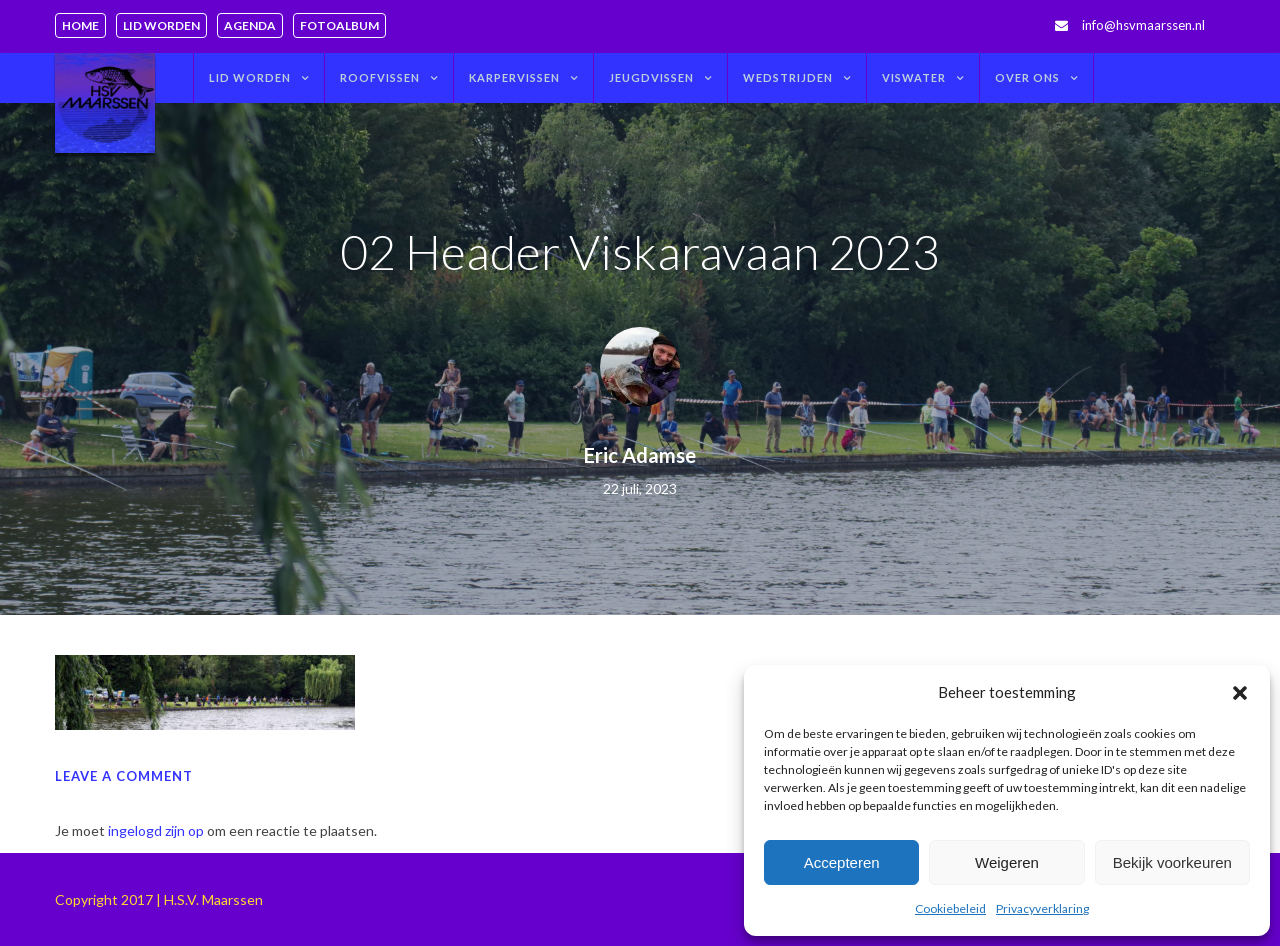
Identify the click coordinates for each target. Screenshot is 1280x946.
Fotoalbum (339, 25)
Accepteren (842, 862)
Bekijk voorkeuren (1172, 862)
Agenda (250, 25)
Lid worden (161, 25)
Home (80, 25)
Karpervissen (514, 77)
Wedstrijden (788, 77)
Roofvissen (380, 77)
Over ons (1027, 77)
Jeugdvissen (651, 77)
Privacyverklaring (1042, 908)
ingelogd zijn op (156, 830)
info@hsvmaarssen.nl (1143, 25)
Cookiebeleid (950, 908)
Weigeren (1007, 862)
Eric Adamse (640, 455)
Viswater (914, 77)
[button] (1240, 693)
